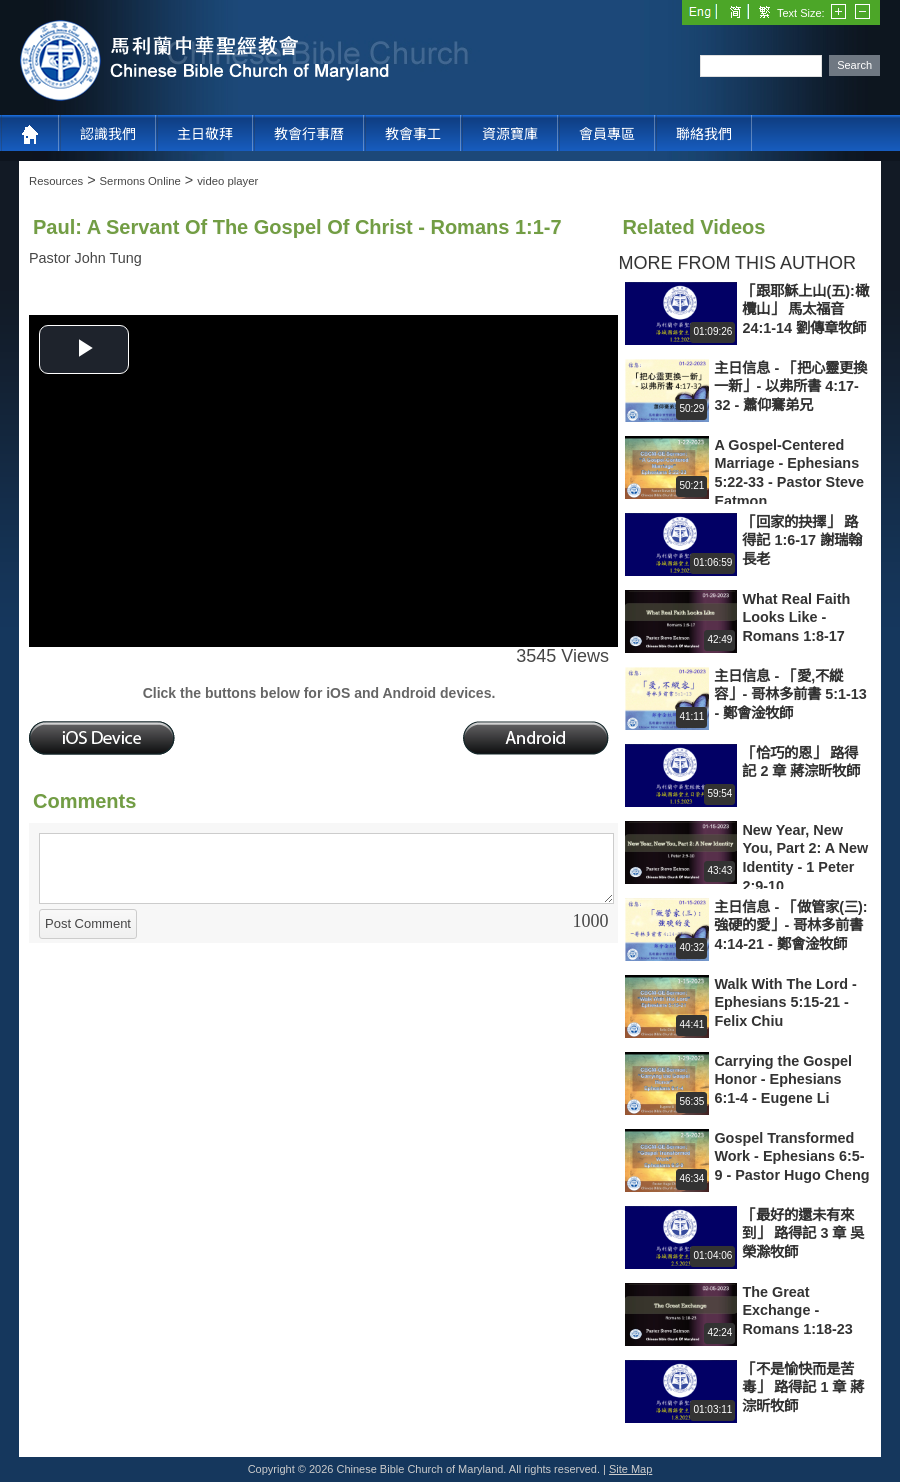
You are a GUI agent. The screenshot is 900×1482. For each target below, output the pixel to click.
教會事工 (413, 134)
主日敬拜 (205, 134)
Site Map (630, 1469)
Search (854, 65)
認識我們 (108, 134)
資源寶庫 (510, 134)
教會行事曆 (309, 134)
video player (227, 181)
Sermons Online (140, 181)
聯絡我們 (704, 134)
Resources (56, 181)
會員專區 (607, 134)
